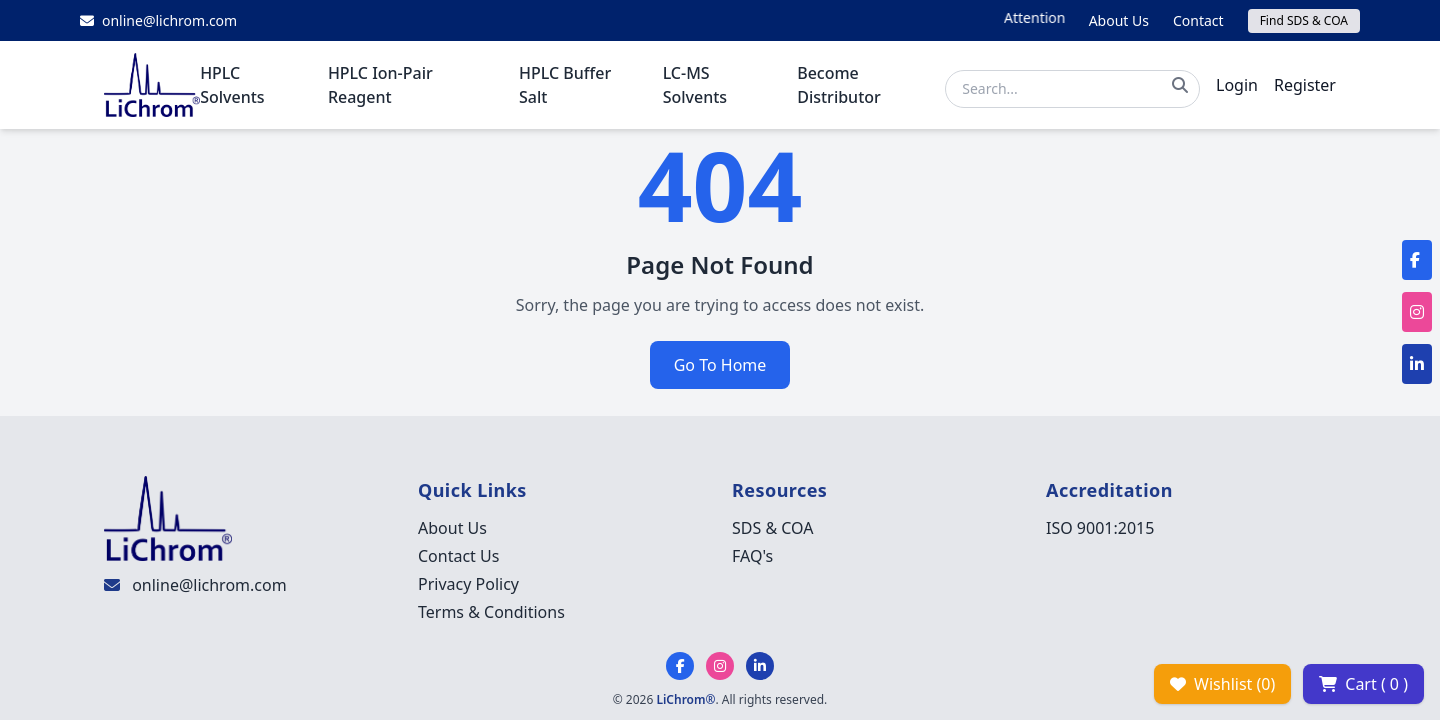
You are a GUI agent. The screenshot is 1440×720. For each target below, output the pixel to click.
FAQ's (752, 556)
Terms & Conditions (491, 612)
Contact (1198, 20)
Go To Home (720, 365)
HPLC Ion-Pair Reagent (380, 85)
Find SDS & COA (1304, 20)
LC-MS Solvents (695, 85)
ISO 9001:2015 (1100, 528)
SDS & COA (772, 528)
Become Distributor (839, 85)
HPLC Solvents (232, 85)
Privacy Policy (468, 584)
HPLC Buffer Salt (565, 85)
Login (1237, 85)
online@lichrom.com (209, 585)
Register (1305, 85)
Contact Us (458, 556)
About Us (1119, 20)
